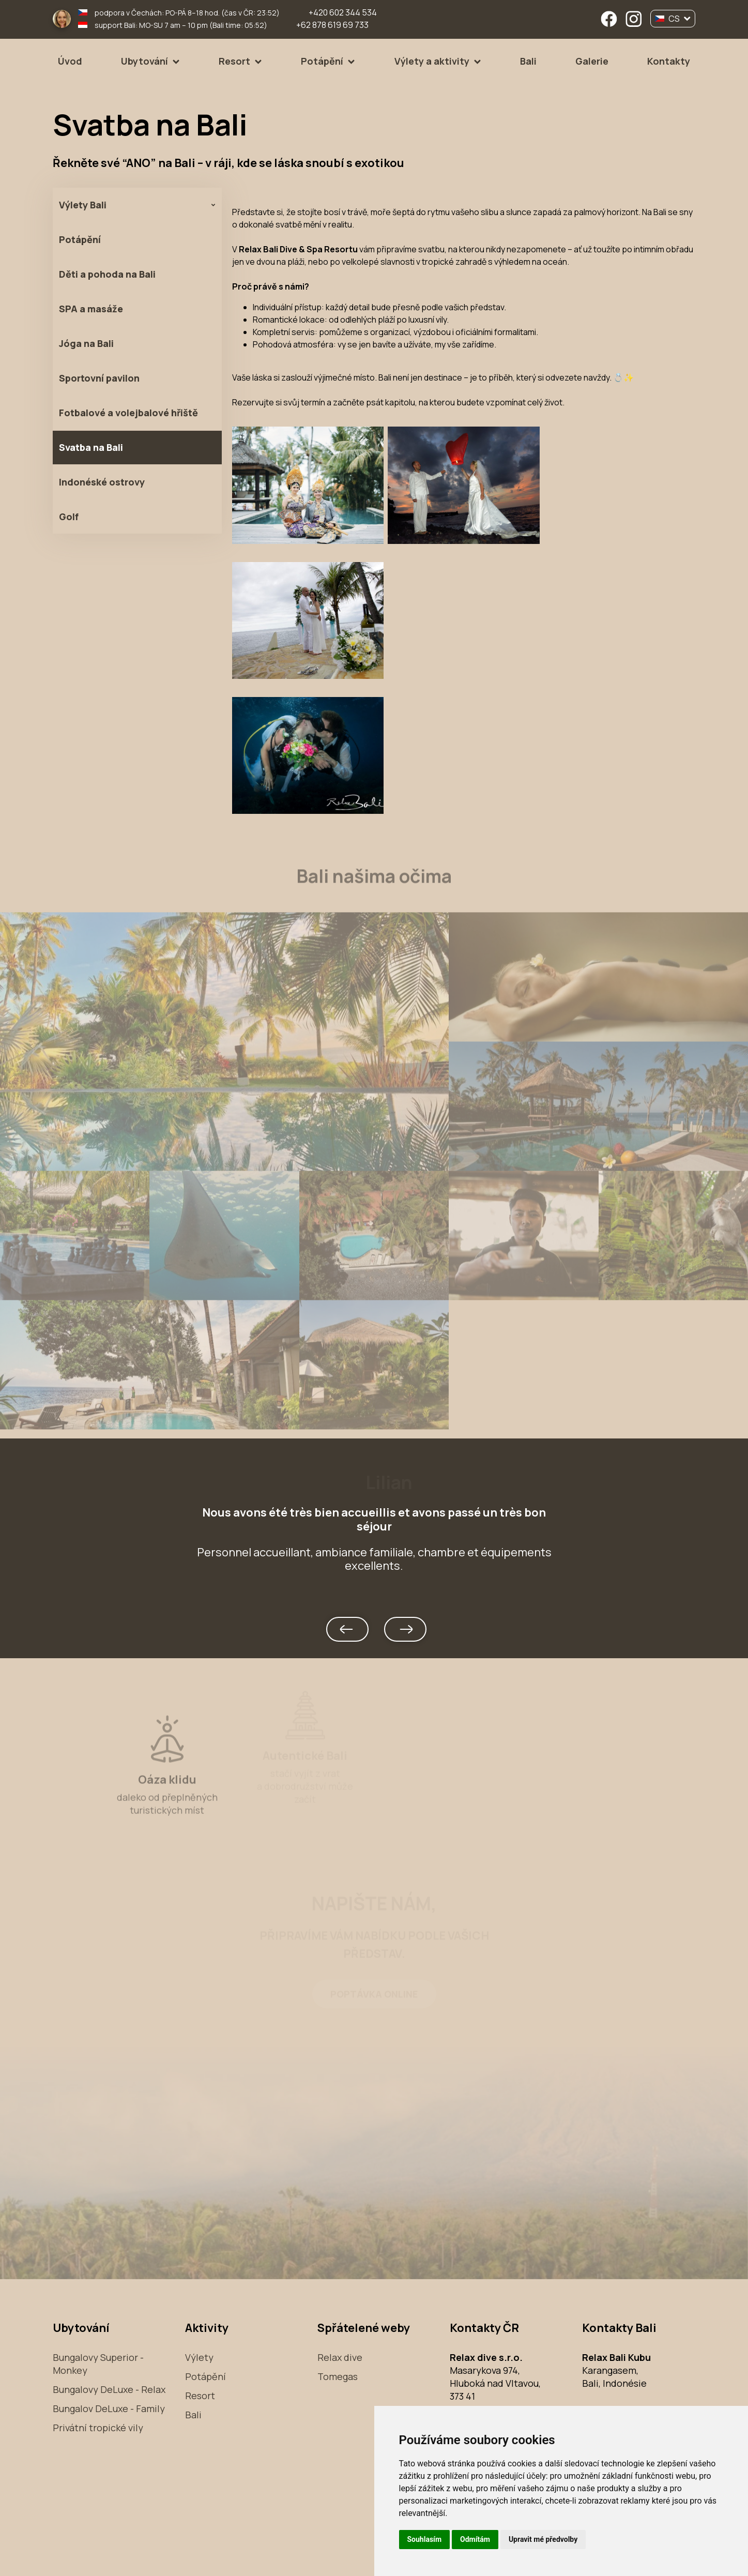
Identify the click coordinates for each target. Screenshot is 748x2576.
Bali (528, 61)
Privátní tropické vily (98, 2427)
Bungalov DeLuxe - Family (109, 2408)
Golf (69, 516)
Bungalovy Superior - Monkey (98, 2363)
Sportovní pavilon (99, 378)
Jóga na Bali (86, 343)
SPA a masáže (91, 308)
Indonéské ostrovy (102, 482)
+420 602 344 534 (343, 12)
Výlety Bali (82, 205)
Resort (234, 61)
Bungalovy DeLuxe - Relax (109, 2389)
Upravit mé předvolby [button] (543, 2539)
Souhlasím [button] (424, 2539)
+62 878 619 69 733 (332, 25)
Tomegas (337, 2376)
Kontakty (668, 61)
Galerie (591, 61)
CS (673, 18)
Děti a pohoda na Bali (107, 274)
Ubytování (144, 61)
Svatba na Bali (91, 447)
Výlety (199, 2357)
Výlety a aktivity (431, 61)
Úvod (70, 61)
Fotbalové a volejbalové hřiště (128, 412)
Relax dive (339, 2357)
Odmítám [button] (475, 2539)
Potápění (322, 61)
